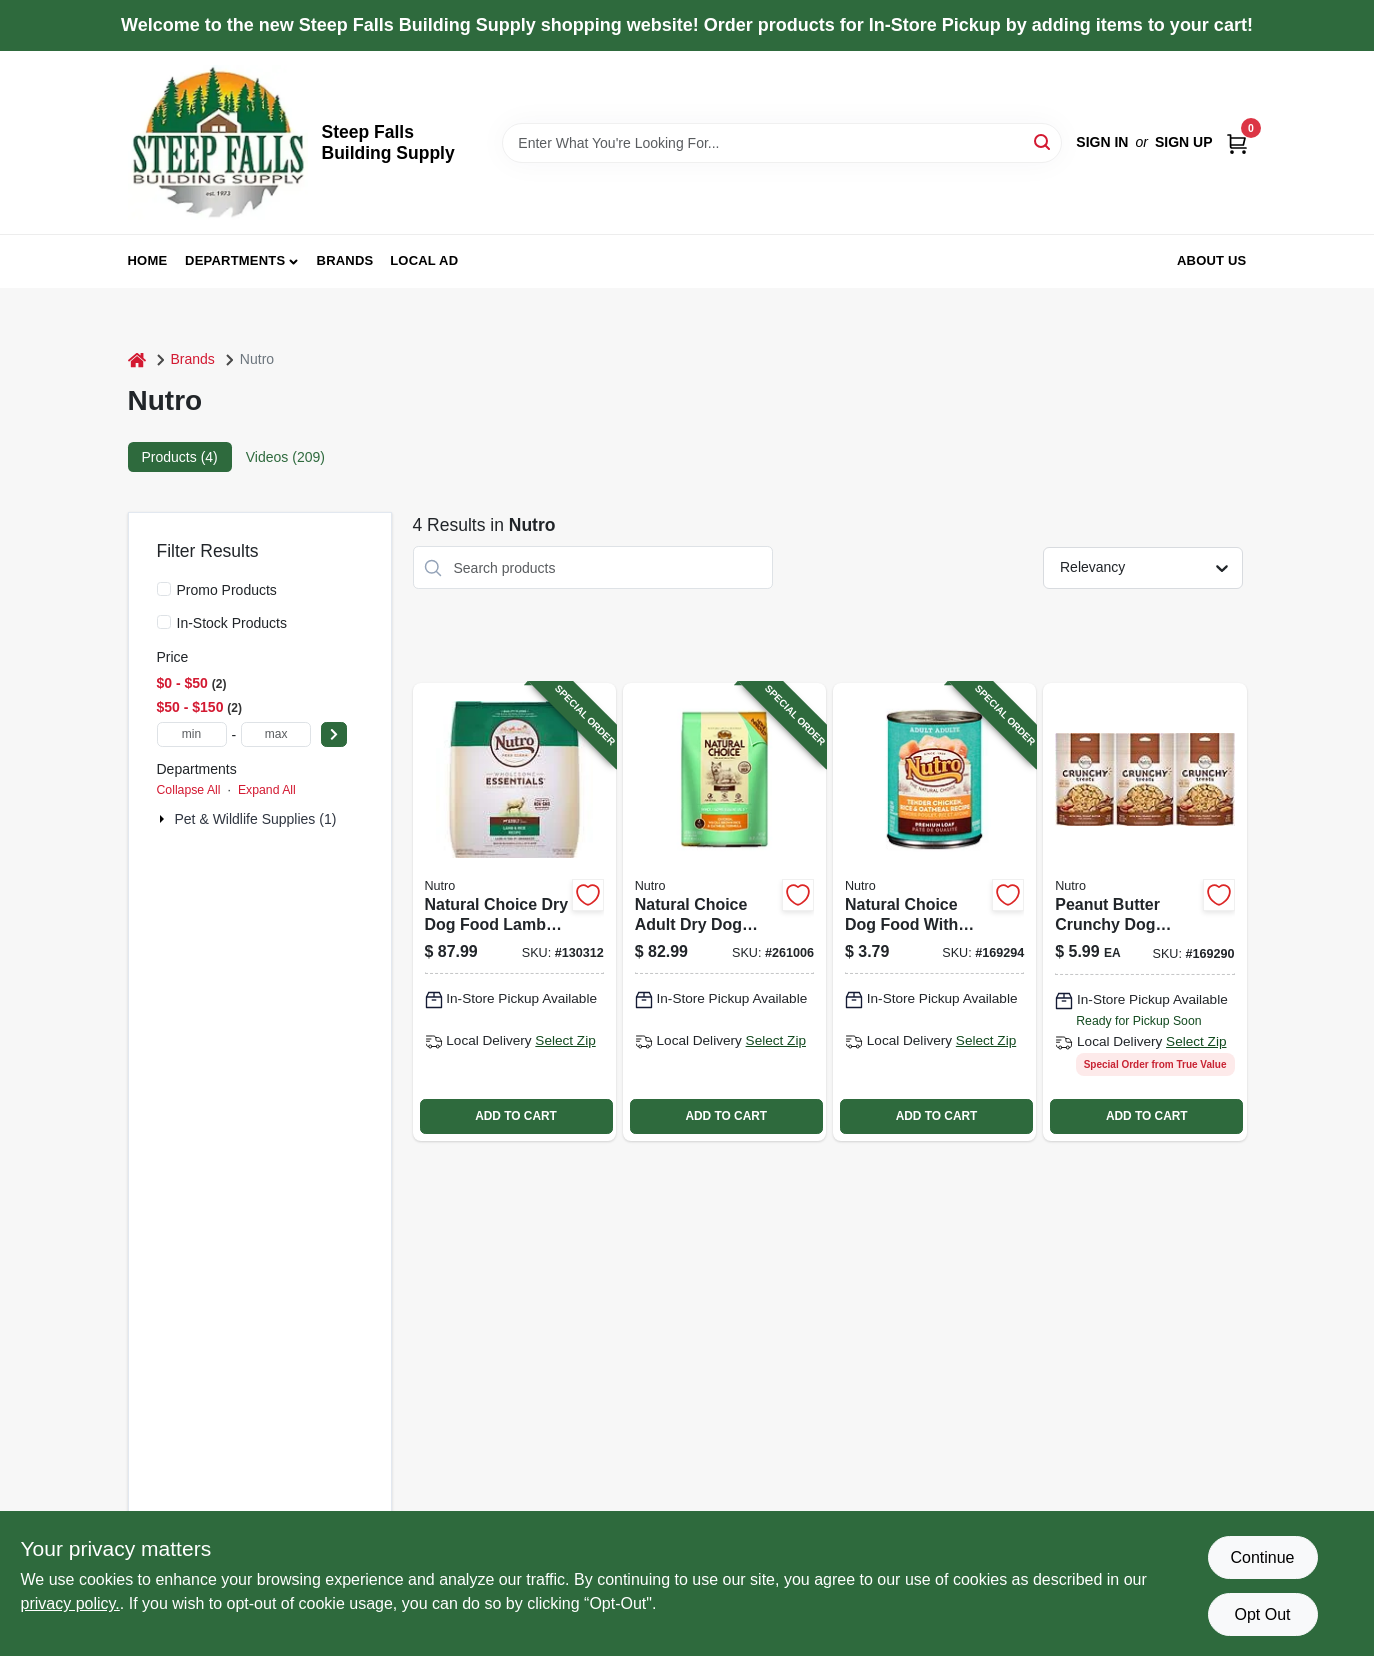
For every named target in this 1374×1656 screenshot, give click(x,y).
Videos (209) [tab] (285, 457)
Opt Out (1262, 1614)
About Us (1212, 260)
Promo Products (227, 590)
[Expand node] (164, 819)
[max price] (276, 734)
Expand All (267, 790)
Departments (235, 260)
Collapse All (189, 790)
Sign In (1102, 142)
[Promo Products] (164, 589)
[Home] (137, 359)
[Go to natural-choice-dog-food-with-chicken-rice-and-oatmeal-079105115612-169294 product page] (934, 911)
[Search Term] (782, 143)
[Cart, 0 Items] (1237, 142)
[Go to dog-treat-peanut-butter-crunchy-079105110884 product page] (1144, 911)
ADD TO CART (516, 1116)
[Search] (1043, 141)
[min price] (192, 734)
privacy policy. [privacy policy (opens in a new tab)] (70, 1603)
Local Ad (424, 260)
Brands (345, 260)
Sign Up (1184, 142)
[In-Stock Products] (164, 622)
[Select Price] (334, 734)
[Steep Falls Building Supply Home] (218, 142)
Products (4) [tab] (180, 457)
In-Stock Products (232, 623)
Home (148, 260)
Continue (1262, 1557)
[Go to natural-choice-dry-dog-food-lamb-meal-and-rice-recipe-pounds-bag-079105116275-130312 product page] (514, 911)
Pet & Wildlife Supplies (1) (256, 819)
